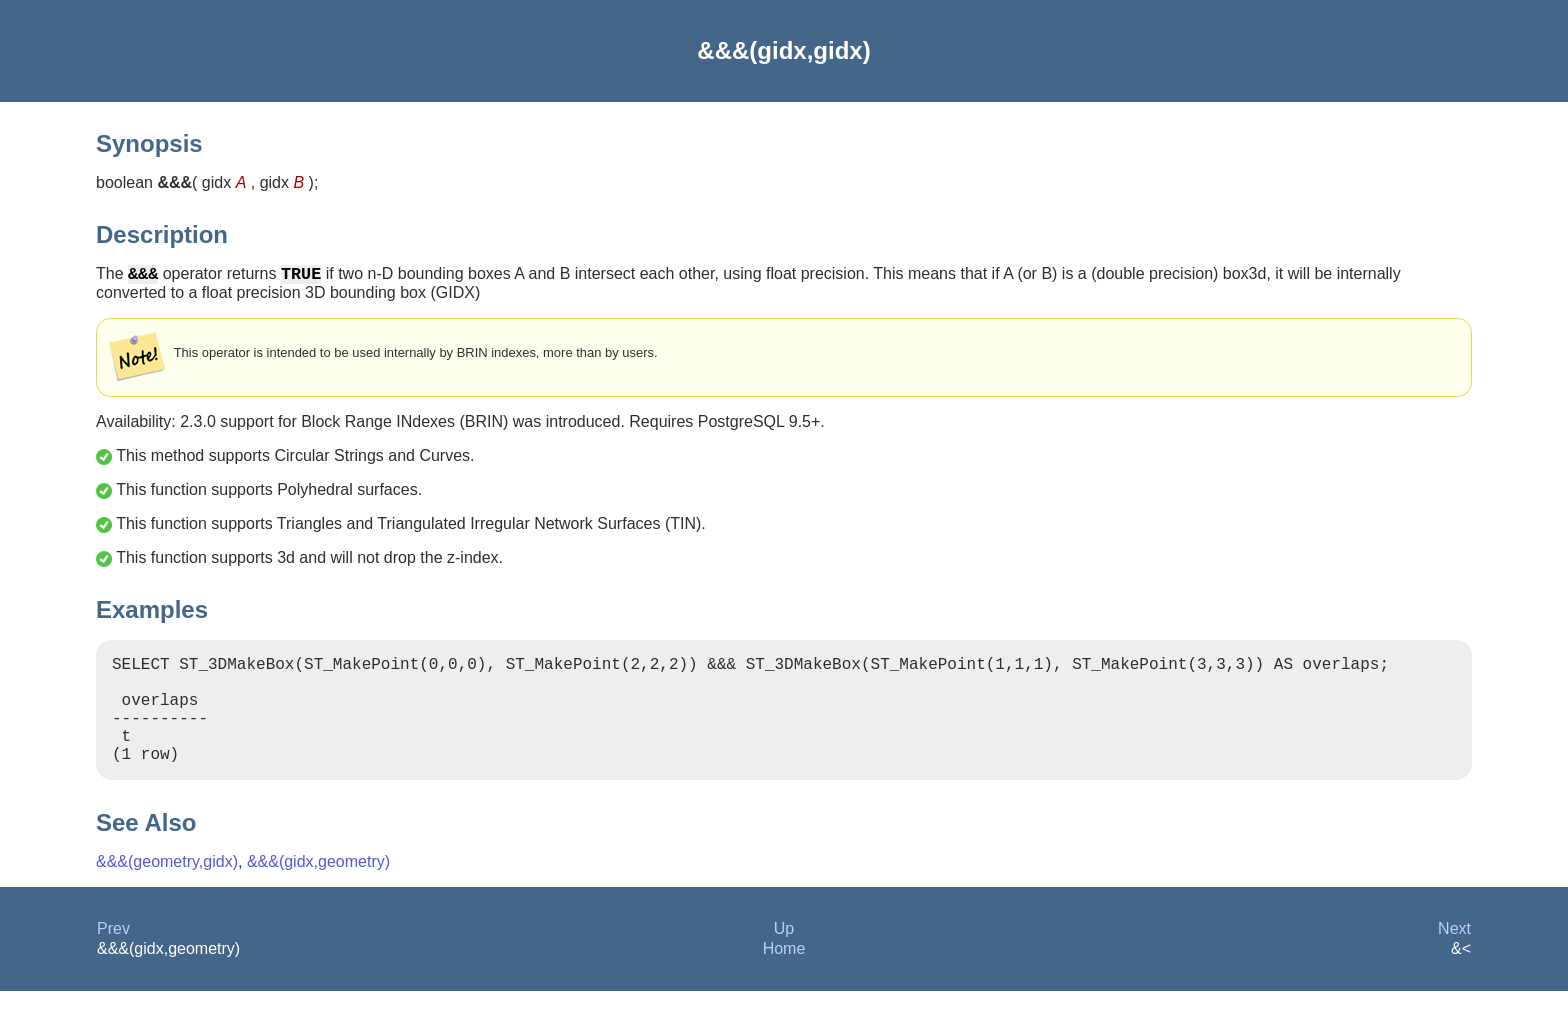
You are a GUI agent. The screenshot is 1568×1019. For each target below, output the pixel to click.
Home (784, 976)
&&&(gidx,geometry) (318, 889)
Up (784, 956)
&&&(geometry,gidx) (167, 889)
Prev (113, 956)
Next (1454, 956)
